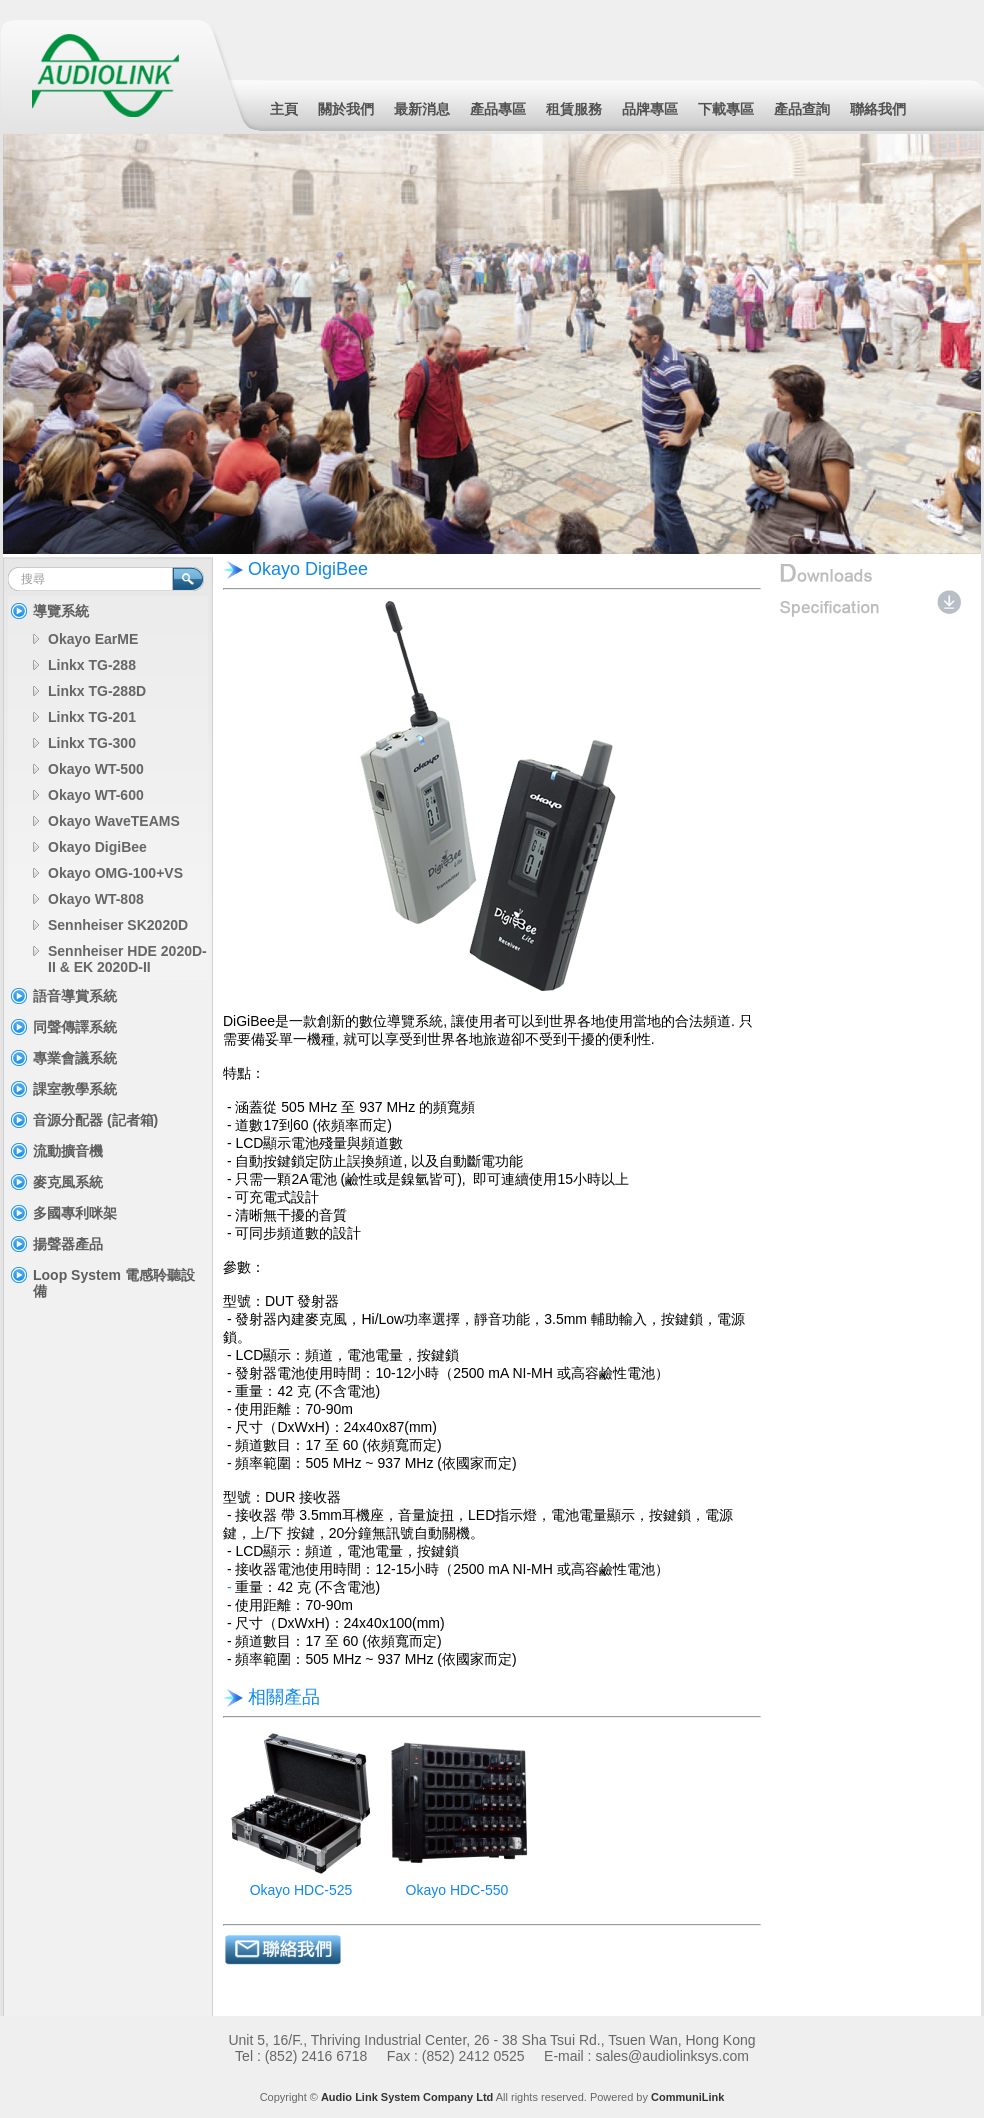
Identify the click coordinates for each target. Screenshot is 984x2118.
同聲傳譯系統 (75, 1027)
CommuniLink (687, 2097)
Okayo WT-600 (96, 795)
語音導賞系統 (75, 996)
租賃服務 (574, 109)
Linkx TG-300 (92, 743)
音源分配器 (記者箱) (95, 1120)
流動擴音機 (68, 1151)
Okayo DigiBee (97, 847)
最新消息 (422, 109)
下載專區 (726, 109)
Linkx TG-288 (92, 665)
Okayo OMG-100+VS (115, 873)
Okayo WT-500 (96, 769)
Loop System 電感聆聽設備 (114, 1283)
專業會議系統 (75, 1058)
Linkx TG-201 (92, 717)
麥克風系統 (68, 1182)
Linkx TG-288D (97, 691)
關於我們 (346, 109)
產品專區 (498, 109)
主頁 (284, 109)
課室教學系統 (75, 1089)
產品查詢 (802, 109)
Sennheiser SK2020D (118, 925)
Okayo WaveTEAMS (114, 821)
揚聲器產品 (68, 1244)
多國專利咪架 (75, 1213)
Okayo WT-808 (96, 899)
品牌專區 (650, 109)
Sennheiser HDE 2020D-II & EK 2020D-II (127, 959)
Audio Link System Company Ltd (407, 2097)
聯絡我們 (878, 109)
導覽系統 (61, 611)
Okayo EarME (93, 639)
